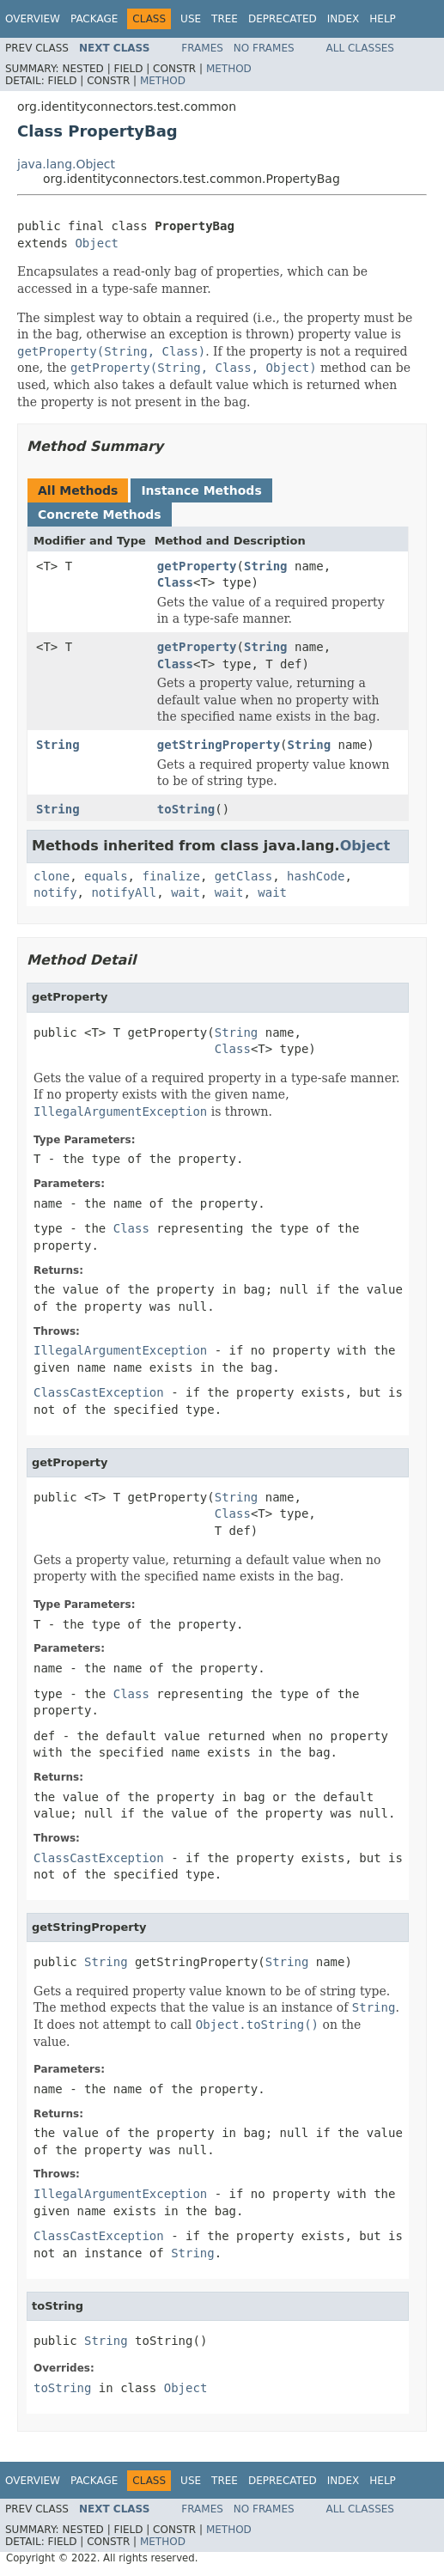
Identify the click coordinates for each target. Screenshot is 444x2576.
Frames (202, 48)
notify (55, 892)
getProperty (197, 566)
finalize (170, 876)
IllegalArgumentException (120, 1350)
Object (97, 243)
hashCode (315, 876)
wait (185, 892)
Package (94, 19)
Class (175, 582)
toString (186, 809)
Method (229, 69)
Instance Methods (201, 490)
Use (190, 19)
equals (106, 876)
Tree (224, 19)
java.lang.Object (66, 164)
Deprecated (282, 19)
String (266, 566)
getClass (243, 876)
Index (343, 19)
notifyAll (123, 892)
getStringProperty (218, 745)
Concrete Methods (99, 514)
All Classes (360, 48)
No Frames (264, 48)
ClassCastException (98, 1392)
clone (51, 876)
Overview (32, 19)
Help (382, 19)
